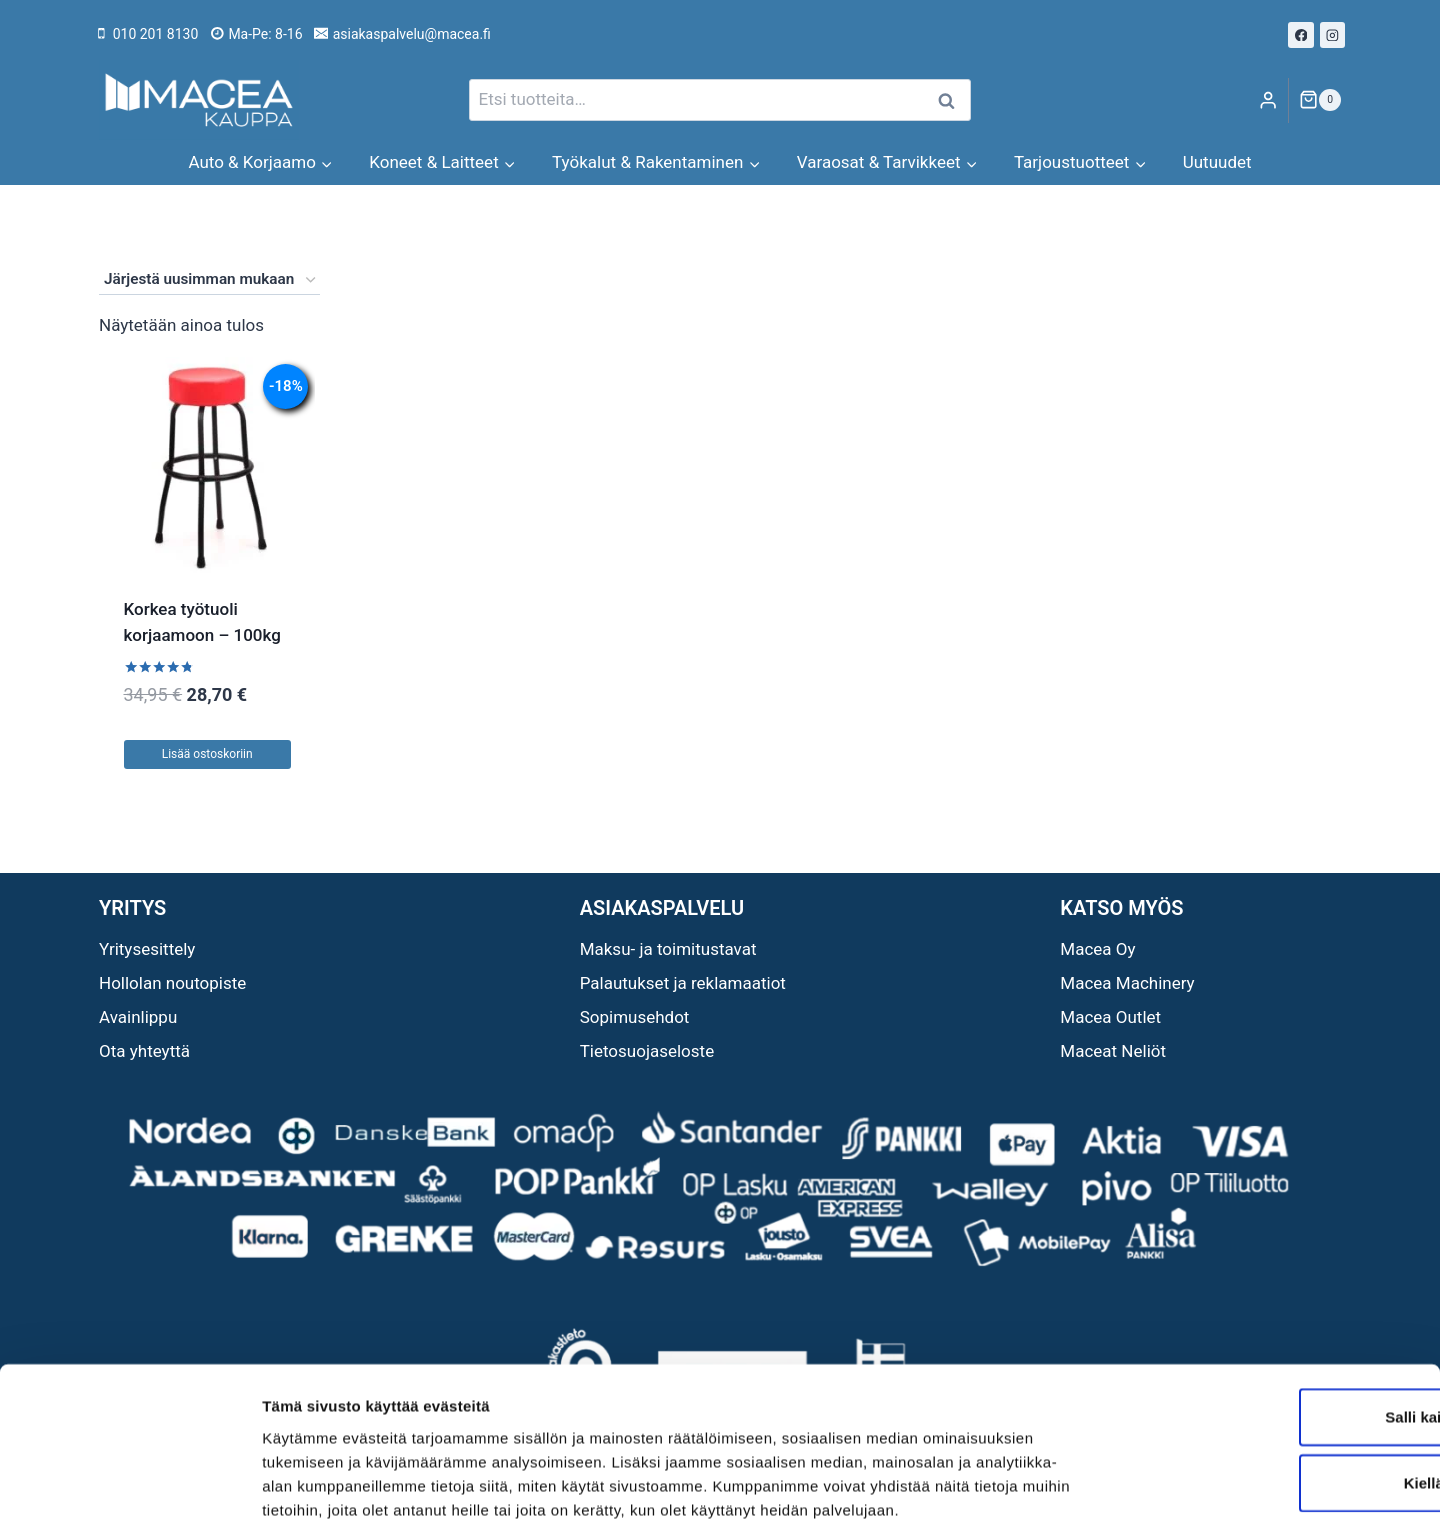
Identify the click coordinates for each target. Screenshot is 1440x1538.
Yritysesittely (147, 949)
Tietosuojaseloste (647, 1051)
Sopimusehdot (635, 1017)
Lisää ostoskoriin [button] (207, 754)
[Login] (1268, 100)
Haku (952, 100)
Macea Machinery (1127, 983)
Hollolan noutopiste (172, 983)
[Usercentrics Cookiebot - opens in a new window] (129, 1499)
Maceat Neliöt (1113, 1051)
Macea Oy (1097, 949)
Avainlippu (138, 1017)
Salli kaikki (1273, 1325)
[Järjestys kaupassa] (209, 280)
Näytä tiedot (1069, 1498)
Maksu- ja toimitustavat (668, 949)
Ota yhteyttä (144, 1051)
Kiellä (1273, 1391)
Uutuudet (1217, 162)
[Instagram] (1333, 35)
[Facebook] (1301, 35)
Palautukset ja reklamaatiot (683, 983)
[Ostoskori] (1320, 100)
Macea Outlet (1110, 1017)
